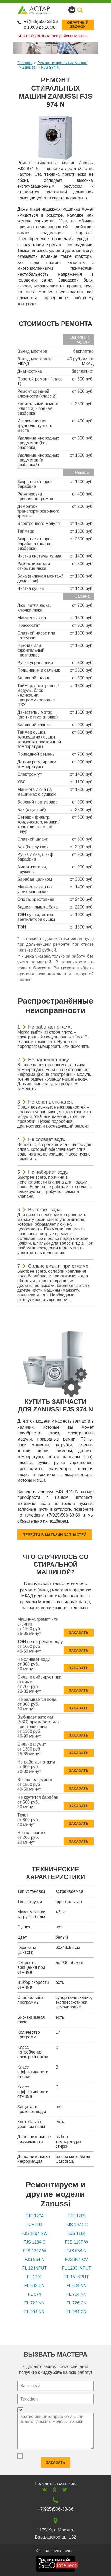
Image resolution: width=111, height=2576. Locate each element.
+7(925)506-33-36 (41, 21)
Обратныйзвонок (77, 25)
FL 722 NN (34, 2303)
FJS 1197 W (76, 2242)
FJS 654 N (77, 2251)
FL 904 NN (34, 2311)
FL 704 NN (77, 2294)
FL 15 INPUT (76, 2277)
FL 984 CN (77, 2311)
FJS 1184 (76, 2233)
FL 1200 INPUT (76, 2268)
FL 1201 (34, 2277)
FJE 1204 (34, 2216)
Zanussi (29, 67)
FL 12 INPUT (34, 2268)
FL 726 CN (77, 2303)
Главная (24, 62)
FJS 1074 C (76, 2224)
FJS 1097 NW (34, 2233)
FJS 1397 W (34, 2251)
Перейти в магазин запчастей (54, 1535)
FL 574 (34, 2294)
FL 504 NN (77, 2285)
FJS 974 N (50, 67)
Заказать (78, 1630)
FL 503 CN (34, 2285)
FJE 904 (34, 2224)
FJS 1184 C (34, 2242)
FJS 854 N (34, 2259)
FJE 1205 (76, 2216)
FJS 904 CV (76, 2259)
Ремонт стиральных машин (62, 62)
